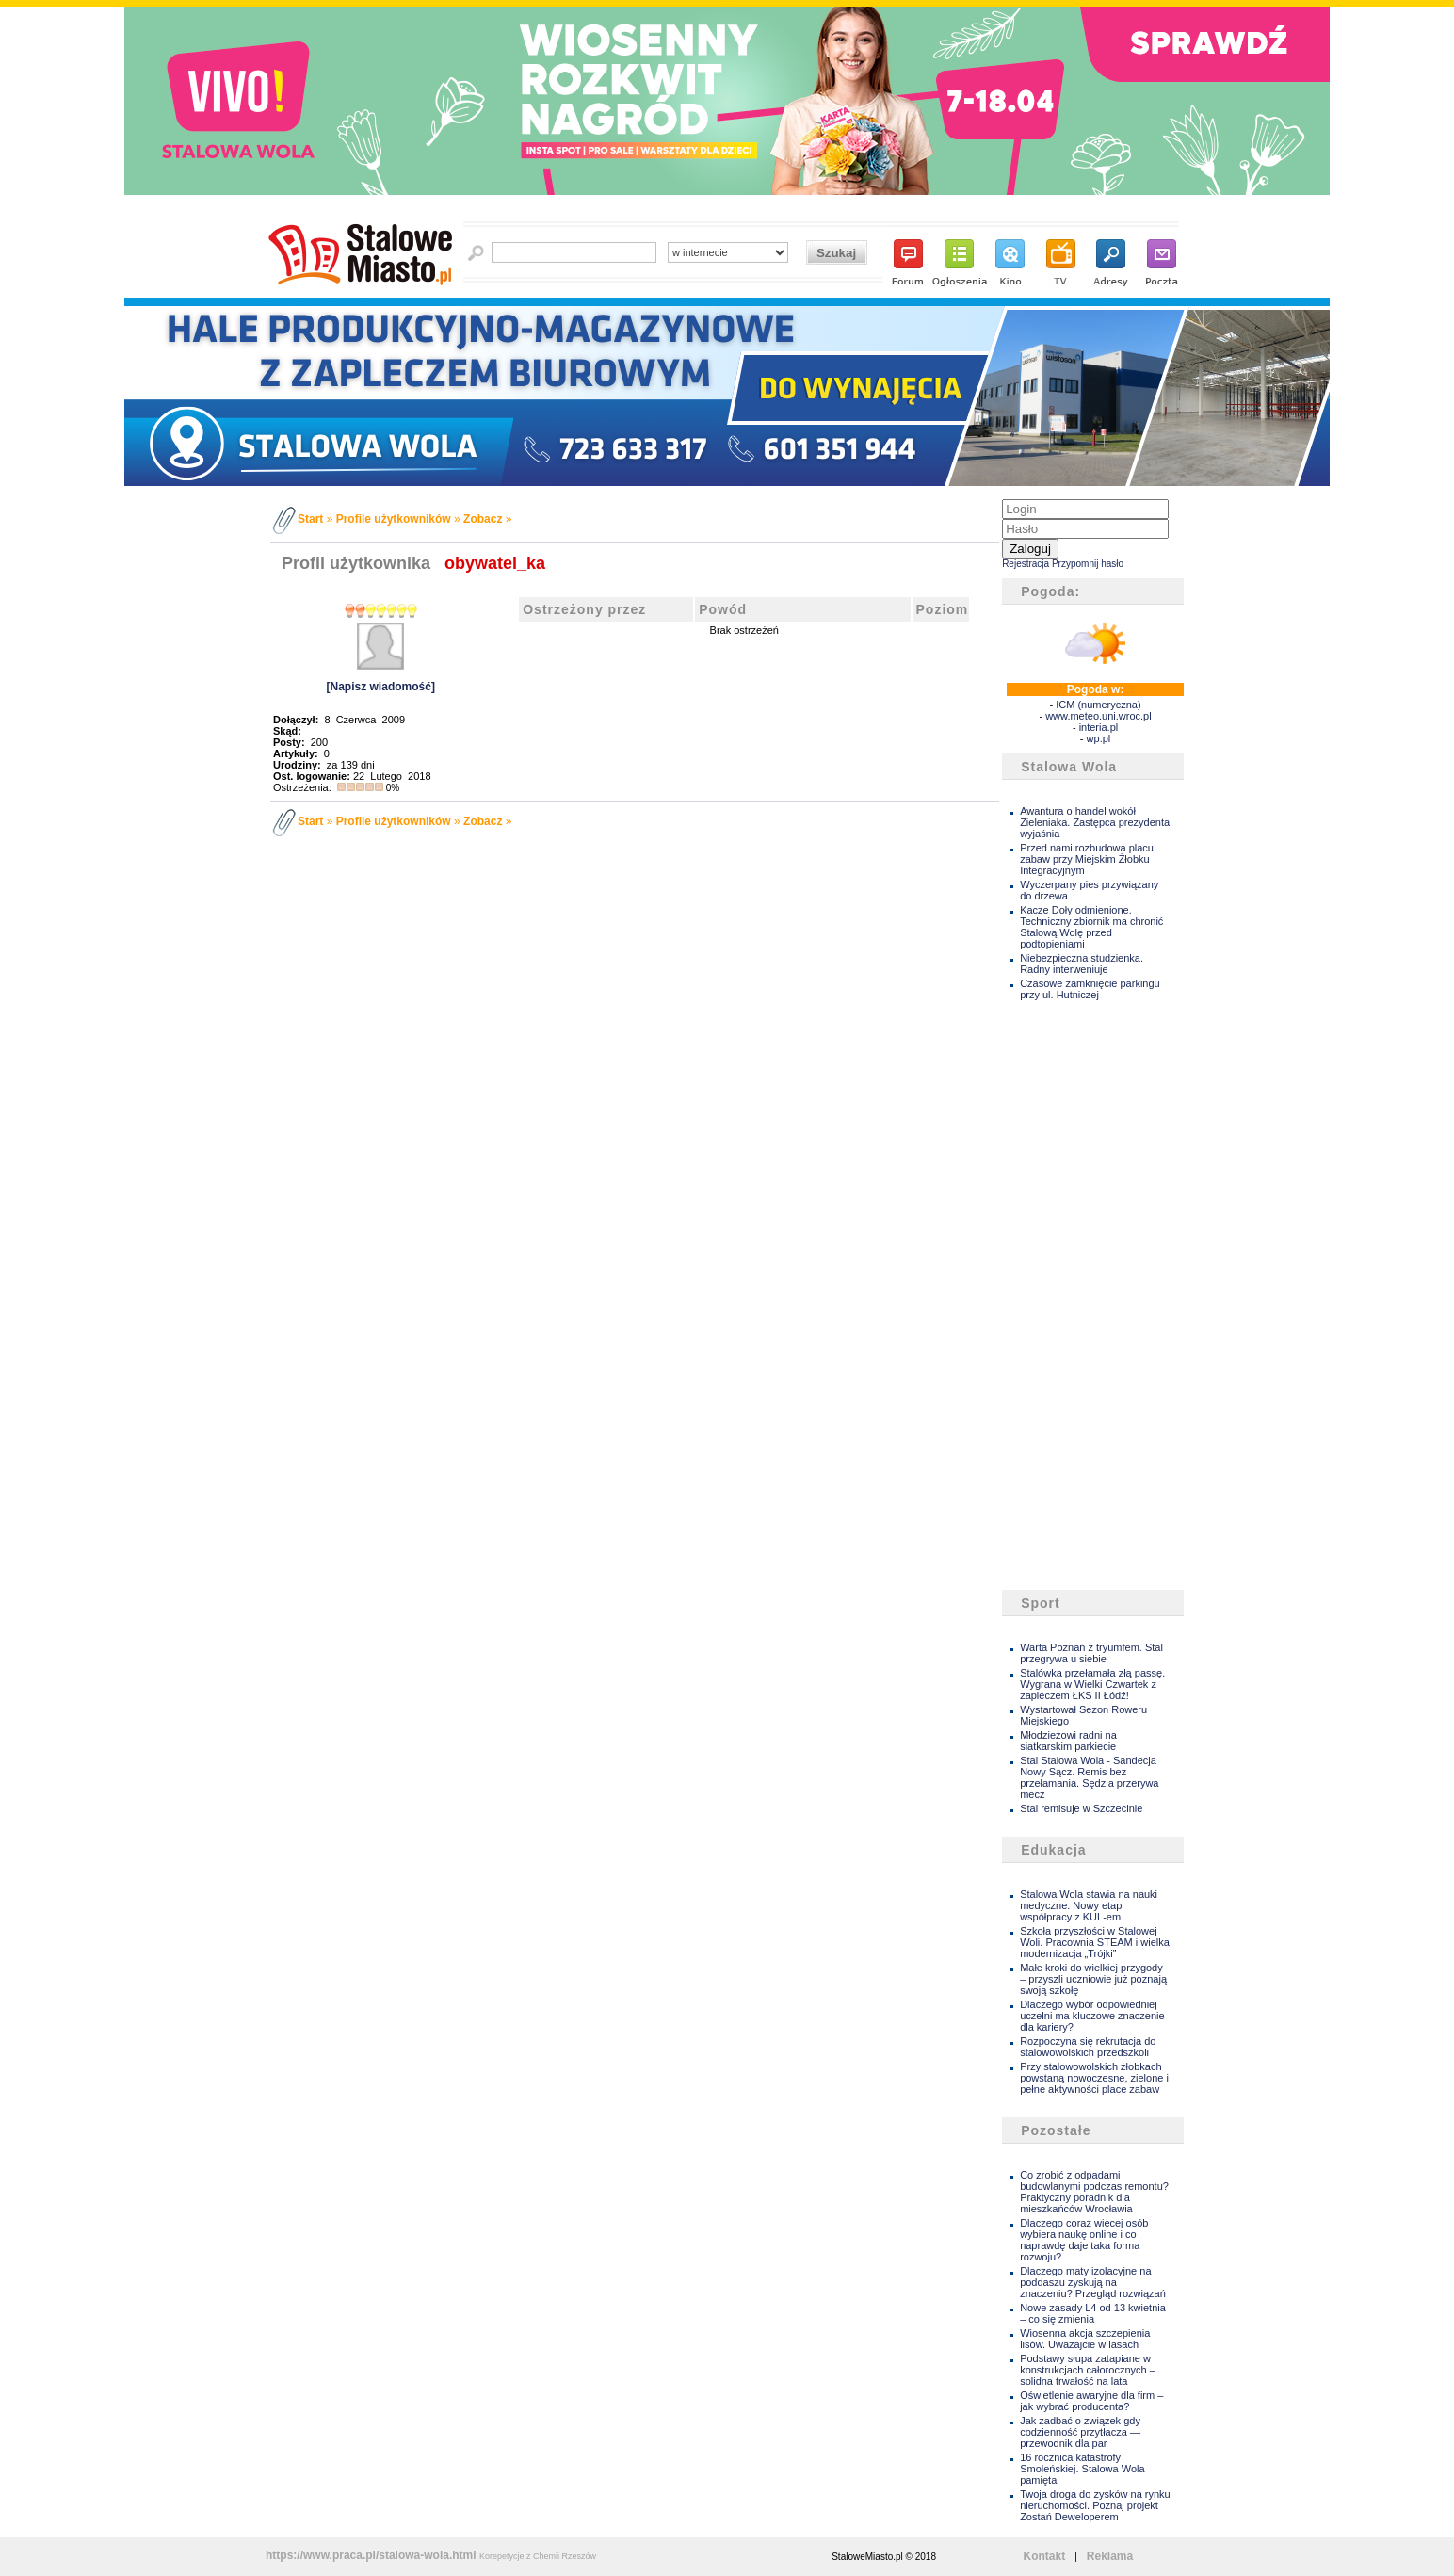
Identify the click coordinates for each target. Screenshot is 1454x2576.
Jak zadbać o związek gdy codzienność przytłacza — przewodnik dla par (1080, 2432)
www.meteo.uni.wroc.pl (1098, 715)
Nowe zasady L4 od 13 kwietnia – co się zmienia (1093, 2313)
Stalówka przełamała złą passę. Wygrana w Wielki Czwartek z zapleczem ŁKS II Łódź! (1092, 1684)
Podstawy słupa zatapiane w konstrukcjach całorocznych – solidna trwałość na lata (1087, 2370)
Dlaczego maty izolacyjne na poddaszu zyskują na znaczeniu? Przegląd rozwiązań (1093, 2282)
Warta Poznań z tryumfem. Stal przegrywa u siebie (1091, 1653)
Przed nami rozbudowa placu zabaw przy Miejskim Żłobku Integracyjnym (1087, 859)
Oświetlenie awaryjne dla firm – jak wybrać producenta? (1091, 2401)
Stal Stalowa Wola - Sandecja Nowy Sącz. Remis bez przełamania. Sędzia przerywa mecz (1089, 1777)
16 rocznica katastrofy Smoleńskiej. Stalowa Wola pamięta (1082, 2469)
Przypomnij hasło (1087, 564)
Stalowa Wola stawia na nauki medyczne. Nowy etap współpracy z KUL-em (1088, 1905)
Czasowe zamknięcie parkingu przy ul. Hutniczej (1090, 989)
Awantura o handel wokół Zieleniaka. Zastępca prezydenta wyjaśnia (1095, 822)
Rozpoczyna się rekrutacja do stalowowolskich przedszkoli (1087, 2046)
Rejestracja (1025, 564)
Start (310, 519)
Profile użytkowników (393, 519)
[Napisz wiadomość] (381, 686)
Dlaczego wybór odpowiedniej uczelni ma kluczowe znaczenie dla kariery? (1092, 2016)
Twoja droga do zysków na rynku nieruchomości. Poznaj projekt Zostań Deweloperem (1095, 2505)
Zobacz (482, 519)
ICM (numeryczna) (1098, 704)
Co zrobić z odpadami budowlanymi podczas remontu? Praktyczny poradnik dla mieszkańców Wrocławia (1094, 2191)
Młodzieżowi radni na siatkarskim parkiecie (1068, 1740)
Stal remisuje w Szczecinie (1081, 1808)
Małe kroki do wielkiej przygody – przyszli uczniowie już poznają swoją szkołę (1093, 1979)
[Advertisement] (1077, 1296)
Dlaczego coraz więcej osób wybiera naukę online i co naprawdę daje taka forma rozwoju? (1084, 2239)
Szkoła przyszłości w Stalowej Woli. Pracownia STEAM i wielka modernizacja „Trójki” (1095, 1942)
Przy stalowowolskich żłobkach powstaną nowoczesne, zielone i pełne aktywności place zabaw (1094, 2078)
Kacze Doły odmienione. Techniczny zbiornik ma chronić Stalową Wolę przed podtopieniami (1091, 926)
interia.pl (1099, 727)
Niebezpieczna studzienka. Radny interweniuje (1081, 963)
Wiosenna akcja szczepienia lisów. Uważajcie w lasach (1085, 2338)
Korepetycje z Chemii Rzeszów (537, 2556)
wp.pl (1099, 738)
